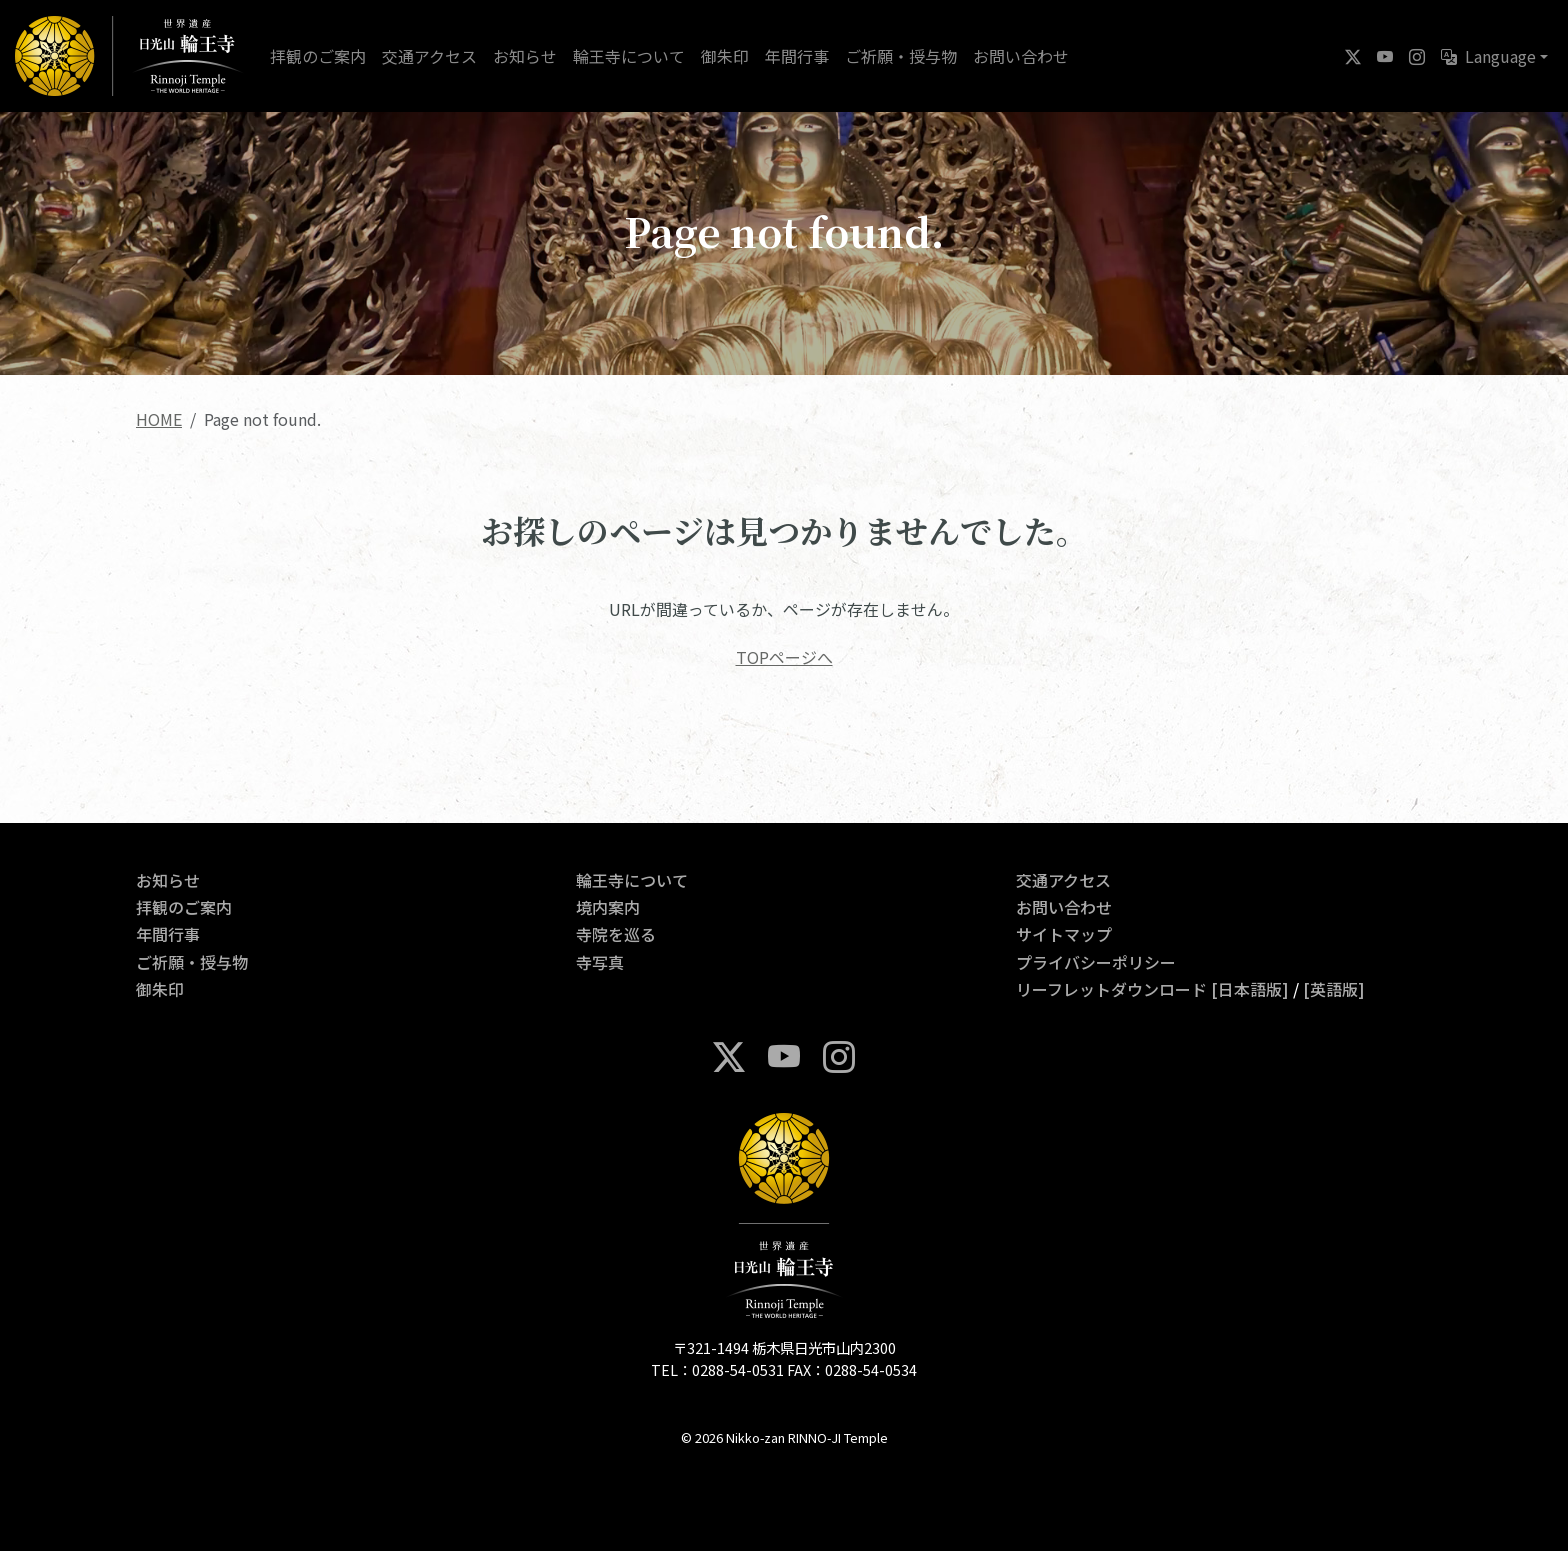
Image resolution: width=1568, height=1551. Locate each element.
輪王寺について (629, 56)
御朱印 (725, 56)
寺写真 (600, 962)
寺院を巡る (616, 934)
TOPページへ (784, 657)
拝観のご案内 (318, 56)
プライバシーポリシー (1096, 962)
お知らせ (525, 56)
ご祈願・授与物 (901, 56)
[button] (1494, 56)
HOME (159, 419)
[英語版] (1334, 989)
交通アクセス (429, 56)
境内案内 (608, 907)
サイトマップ (1064, 934)
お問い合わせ (1021, 56)
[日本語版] (1250, 989)
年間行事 (797, 56)
